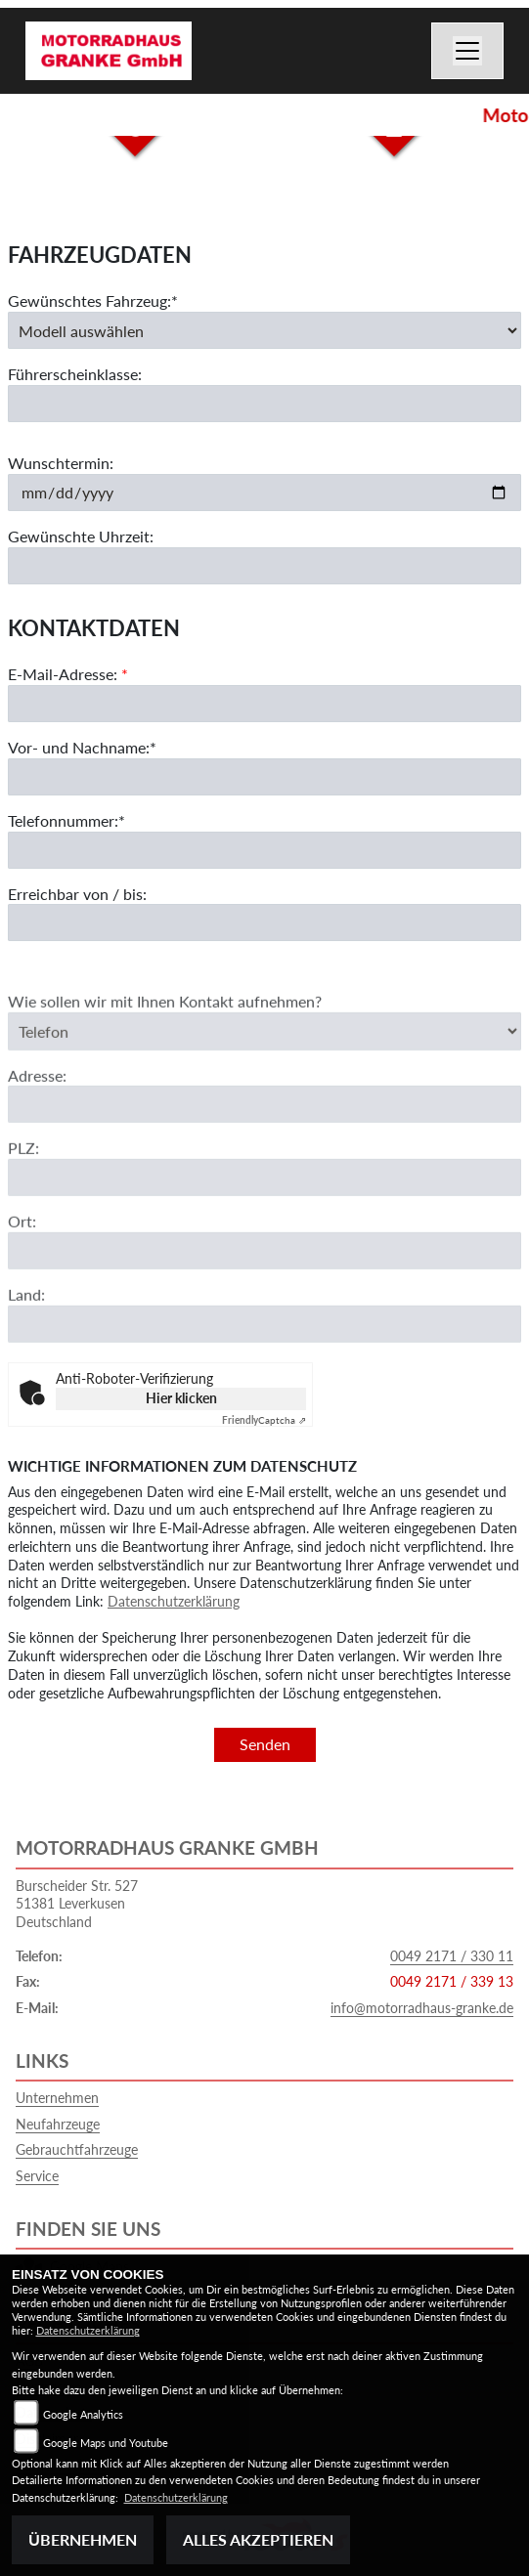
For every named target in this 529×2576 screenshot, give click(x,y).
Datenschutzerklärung (174, 1601)
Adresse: (37, 1097)
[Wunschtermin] (264, 492)
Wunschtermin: (60, 462)
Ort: (22, 1243)
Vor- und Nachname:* (82, 747)
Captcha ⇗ (264, 1420)
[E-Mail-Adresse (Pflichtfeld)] (264, 703)
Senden (265, 1744)
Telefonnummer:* (66, 820)
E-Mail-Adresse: (68, 674)
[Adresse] (264, 1126)
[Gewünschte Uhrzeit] (264, 565)
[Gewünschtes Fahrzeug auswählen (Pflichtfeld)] (264, 330)
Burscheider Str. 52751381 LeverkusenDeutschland (77, 1903)
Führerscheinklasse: (75, 374)
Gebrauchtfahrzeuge (77, 2149)
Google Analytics (83, 2414)
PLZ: (23, 1170)
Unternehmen (57, 2097)
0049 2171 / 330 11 (451, 1956)
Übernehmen (82, 2539)
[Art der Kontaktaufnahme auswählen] (264, 1053)
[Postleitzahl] (264, 1200)
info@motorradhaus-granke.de (422, 2007)
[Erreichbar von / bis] (264, 923)
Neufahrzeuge (58, 2124)
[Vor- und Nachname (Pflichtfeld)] (264, 776)
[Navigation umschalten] (467, 50)
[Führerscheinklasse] (264, 403)
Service (37, 2176)
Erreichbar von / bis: (77, 893)
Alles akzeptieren (258, 2539)
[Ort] (264, 1273)
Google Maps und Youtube (105, 2442)
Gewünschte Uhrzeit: (81, 536)
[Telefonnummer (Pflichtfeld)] (264, 850)
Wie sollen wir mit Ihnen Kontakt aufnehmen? (165, 1023)
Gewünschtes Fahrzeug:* (93, 300)
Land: (26, 1317)
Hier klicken (181, 1398)
